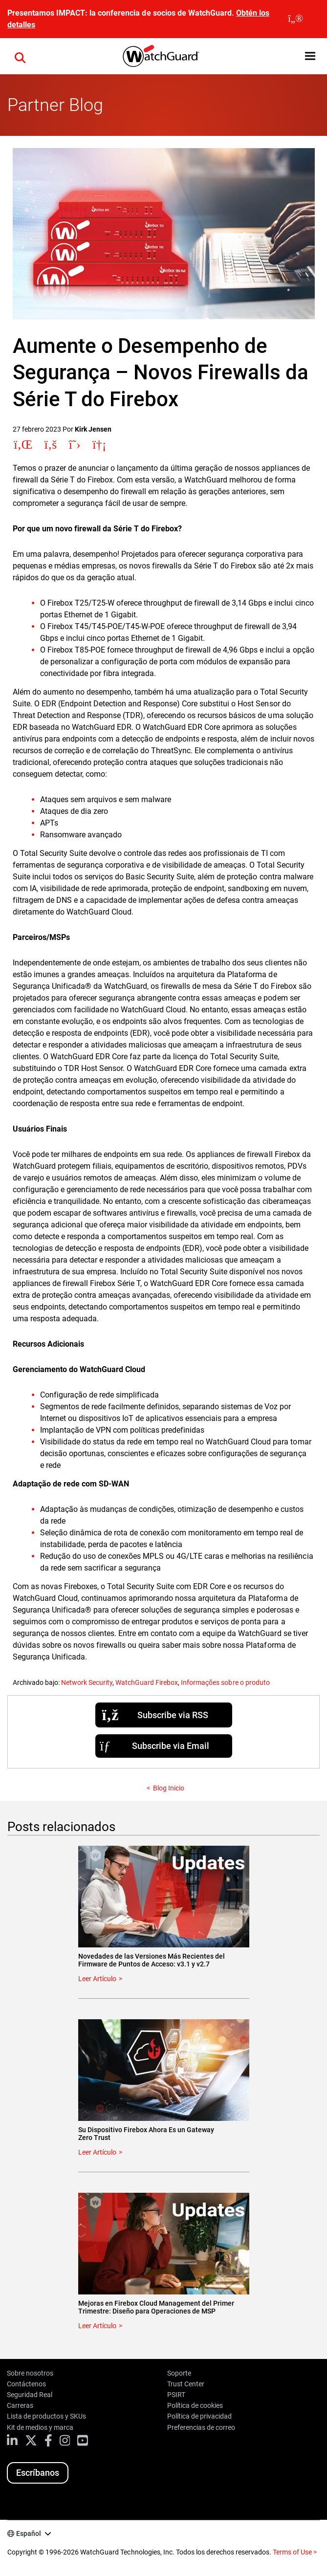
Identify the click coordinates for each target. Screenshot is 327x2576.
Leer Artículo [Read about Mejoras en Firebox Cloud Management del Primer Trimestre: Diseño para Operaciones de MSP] (97, 2326)
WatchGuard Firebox (146, 1682)
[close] (295, 19)
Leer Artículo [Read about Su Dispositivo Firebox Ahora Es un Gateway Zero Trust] (97, 2152)
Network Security (86, 1682)
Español (28, 2533)
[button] (20, 56)
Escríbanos (37, 2472)
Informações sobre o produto (225, 1682)
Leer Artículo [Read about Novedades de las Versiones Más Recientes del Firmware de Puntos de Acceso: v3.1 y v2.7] (97, 1979)
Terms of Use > (295, 2552)
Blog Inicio (168, 1788)
